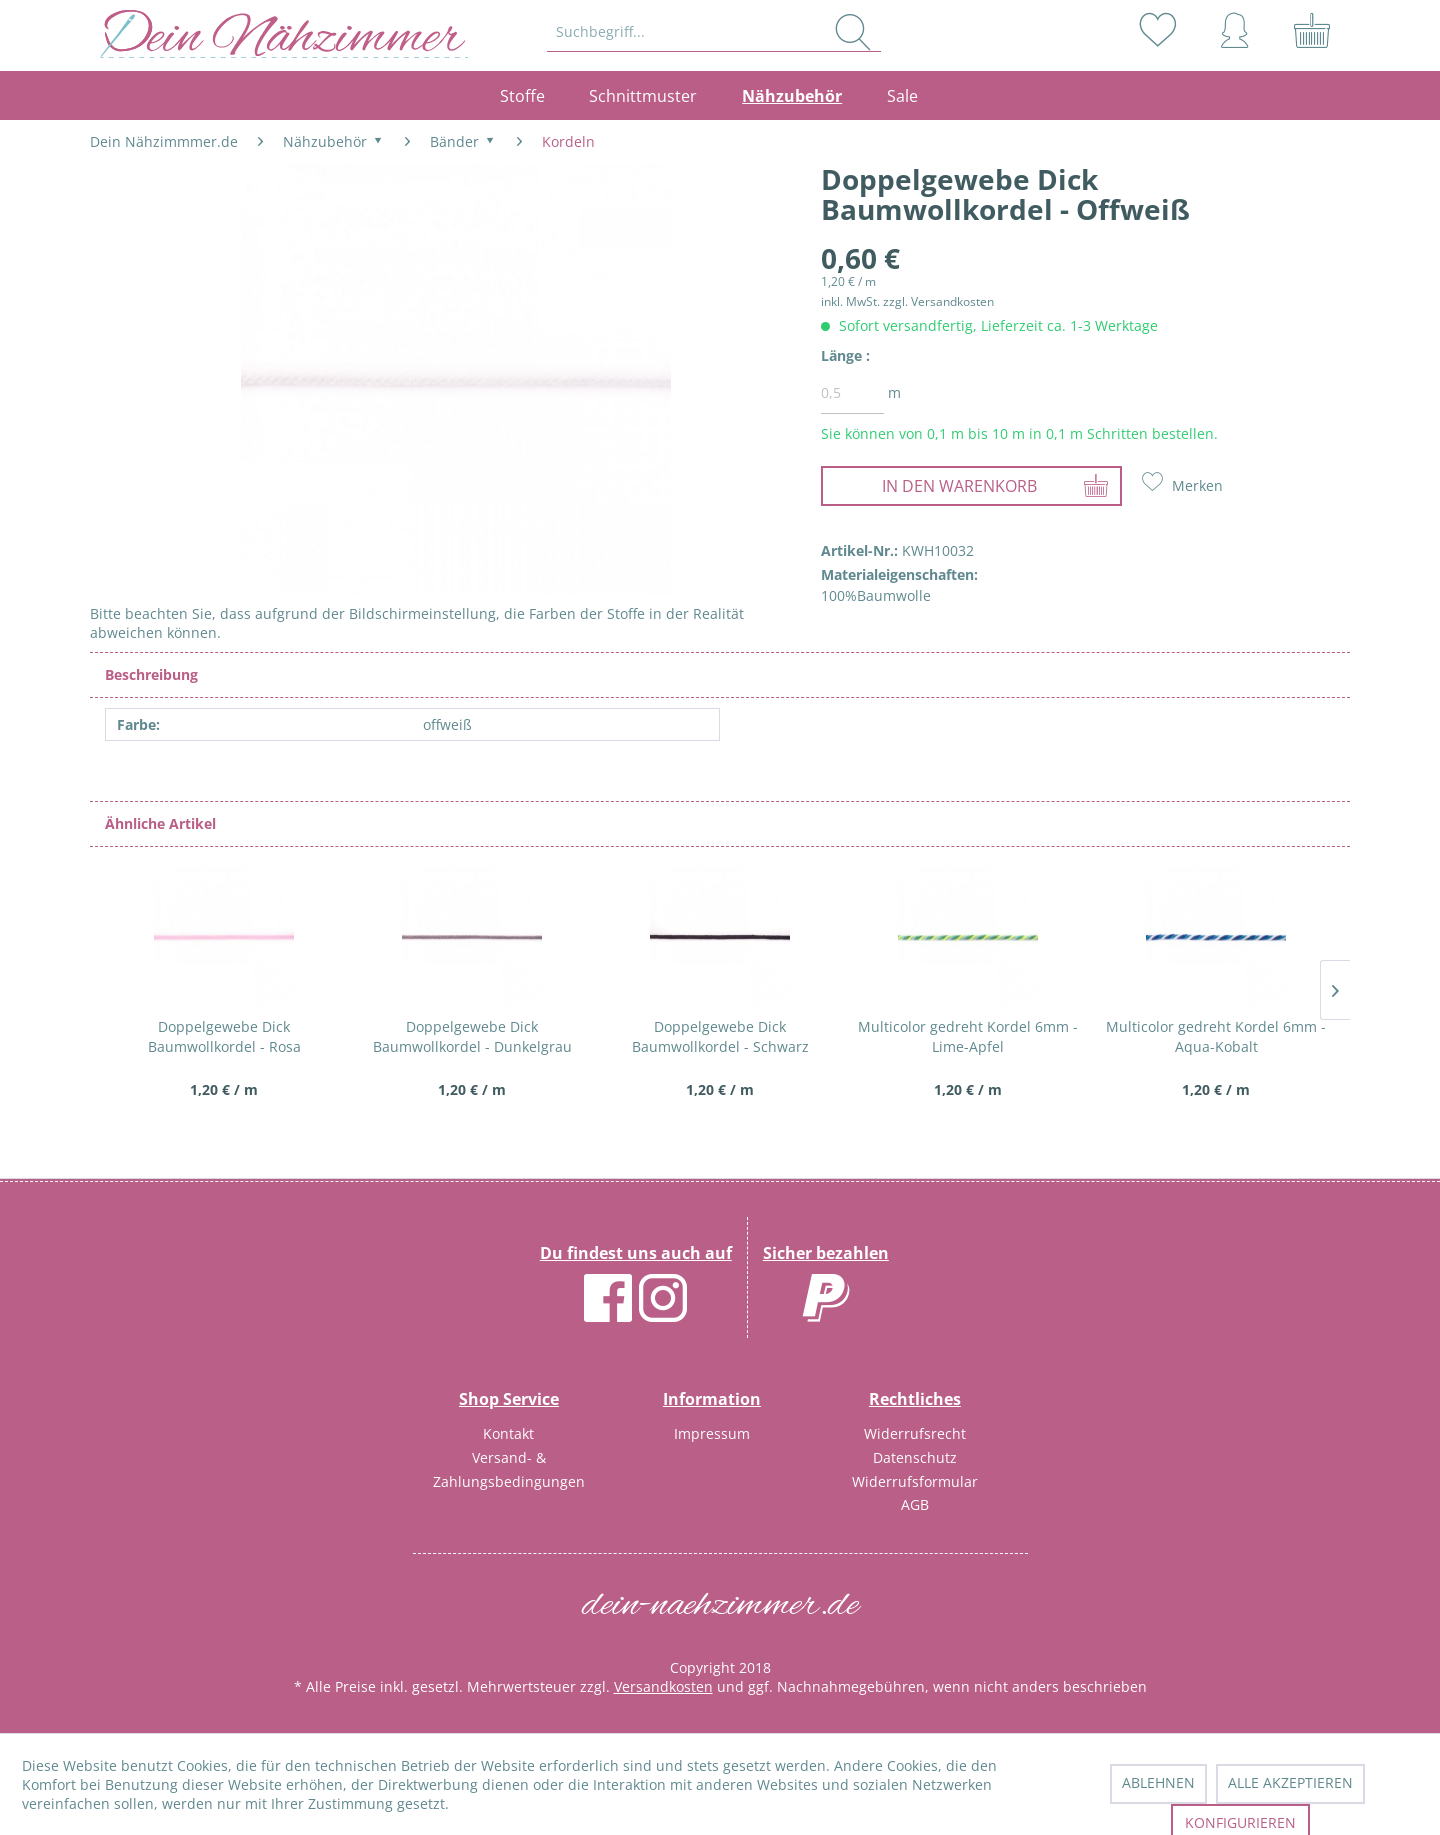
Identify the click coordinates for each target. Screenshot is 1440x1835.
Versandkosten (663, 1686)
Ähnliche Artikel (160, 823)
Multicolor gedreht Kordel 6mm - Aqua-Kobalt (1216, 1036)
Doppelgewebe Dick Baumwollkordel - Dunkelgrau (472, 1036)
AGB (915, 1504)
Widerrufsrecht (915, 1433)
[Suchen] (853, 32)
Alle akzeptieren (1290, 1782)
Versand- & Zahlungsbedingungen (509, 1469)
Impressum (712, 1433)
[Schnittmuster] (643, 96)
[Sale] (903, 96)
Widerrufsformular (915, 1481)
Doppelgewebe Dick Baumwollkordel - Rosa (224, 1036)
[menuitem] (715, 32)
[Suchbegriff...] (714, 32)
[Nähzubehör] (792, 96)
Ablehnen (1158, 1782)
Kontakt (508, 1433)
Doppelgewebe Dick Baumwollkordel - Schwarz (720, 1036)
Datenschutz (915, 1457)
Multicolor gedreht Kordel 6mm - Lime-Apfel (968, 1036)
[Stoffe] (533, 96)
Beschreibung (151, 674)
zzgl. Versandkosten (938, 301)
